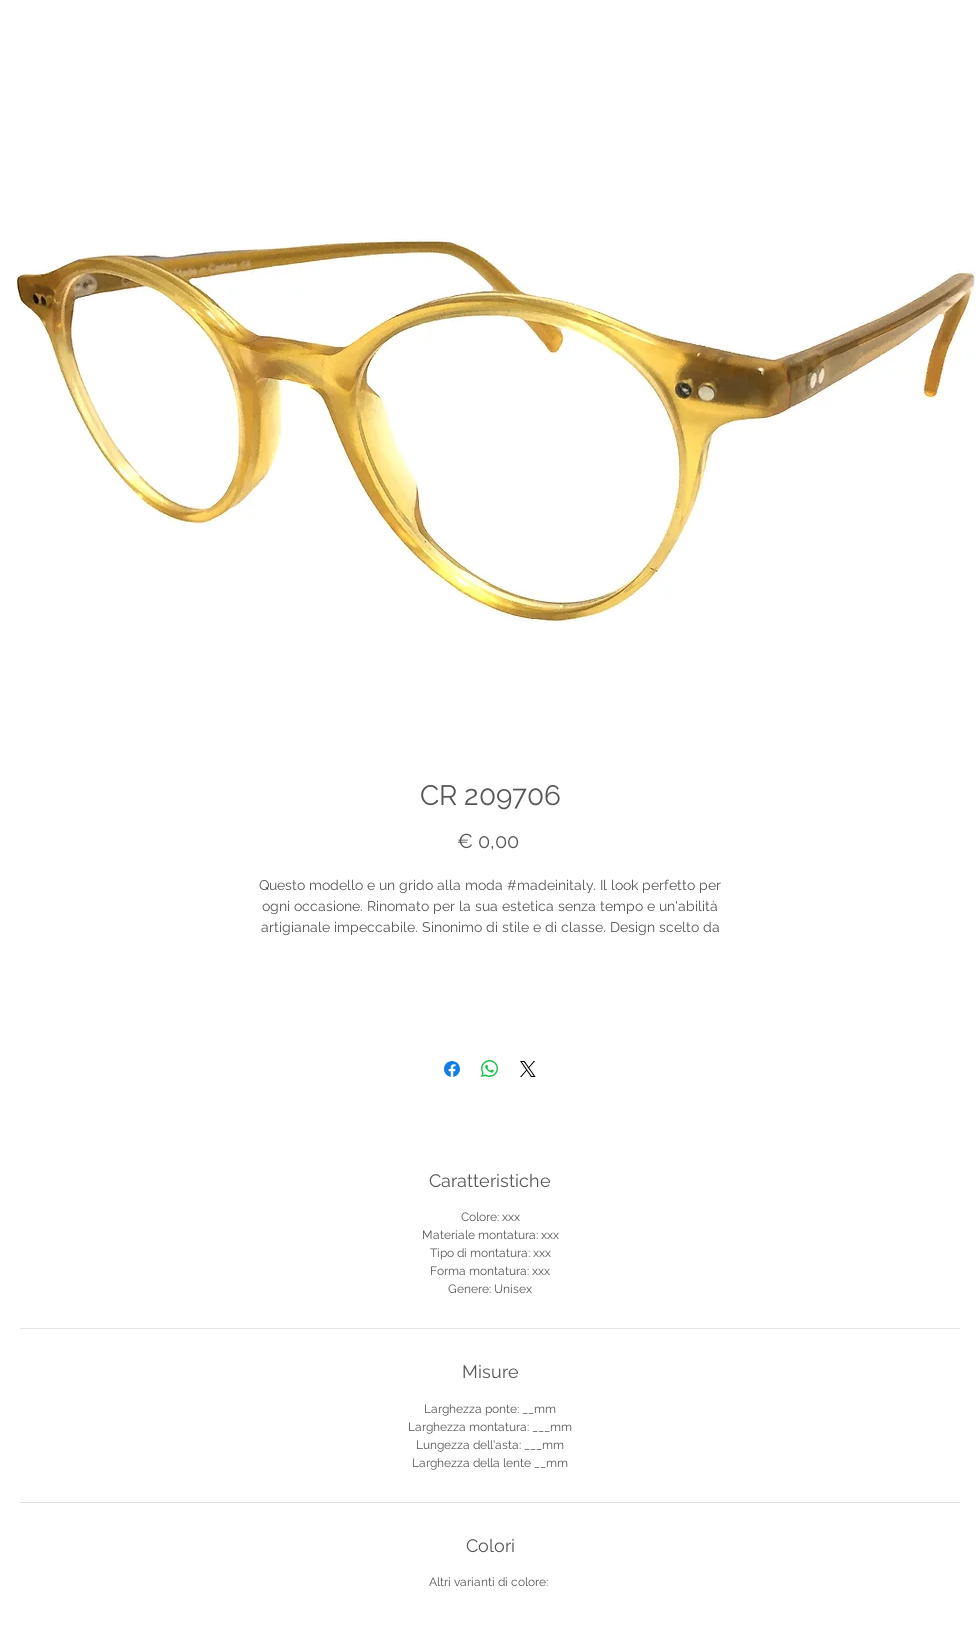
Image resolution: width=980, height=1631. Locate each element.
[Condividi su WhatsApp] (490, 1069)
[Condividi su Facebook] (452, 1069)
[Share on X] (528, 1069)
